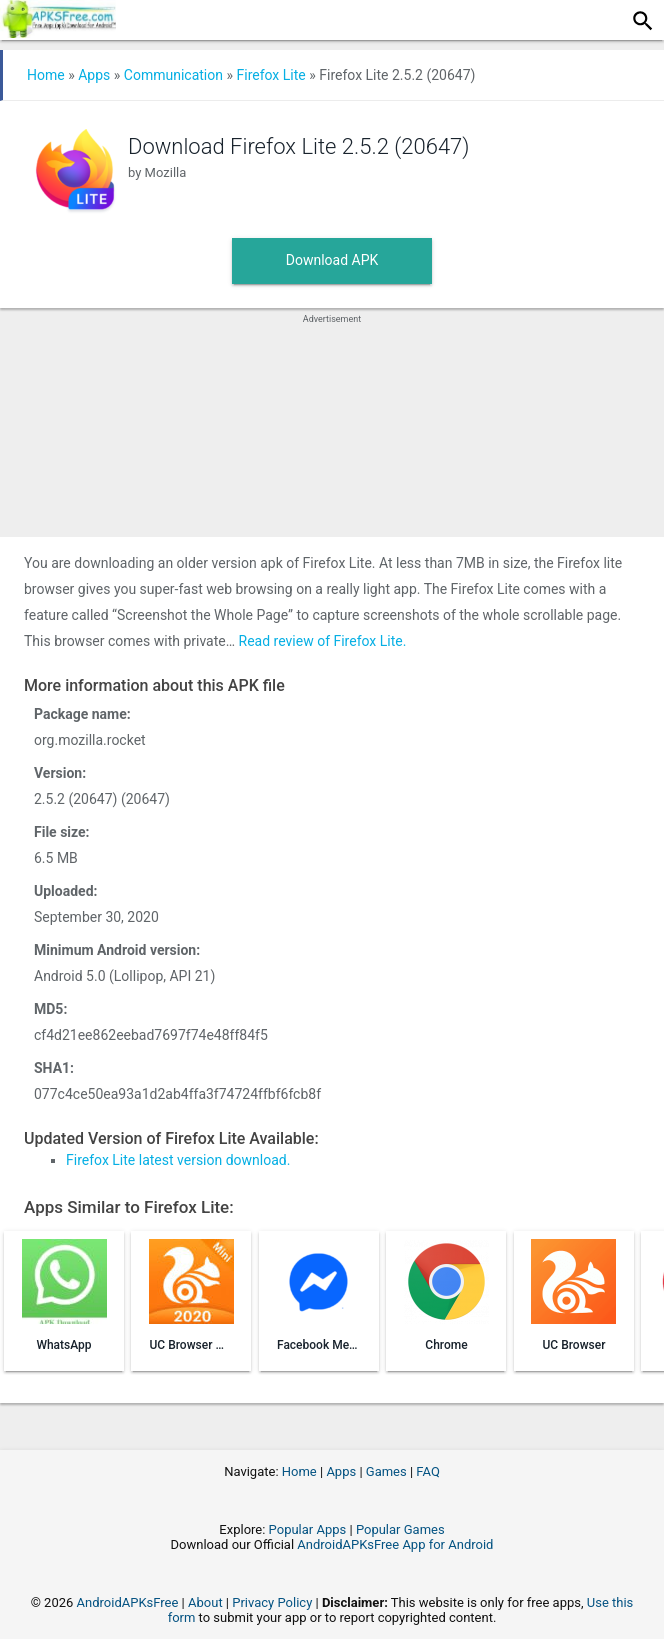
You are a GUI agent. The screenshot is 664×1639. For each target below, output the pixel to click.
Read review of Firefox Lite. (323, 641)
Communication (173, 75)
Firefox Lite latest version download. (178, 1160)
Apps (94, 75)
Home (46, 75)
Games (386, 1471)
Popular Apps (308, 1529)
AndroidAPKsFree (128, 1602)
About (205, 1602)
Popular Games (400, 1529)
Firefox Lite (270, 75)
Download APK (332, 260)
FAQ (427, 1471)
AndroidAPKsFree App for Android (395, 1544)
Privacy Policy (272, 1602)
